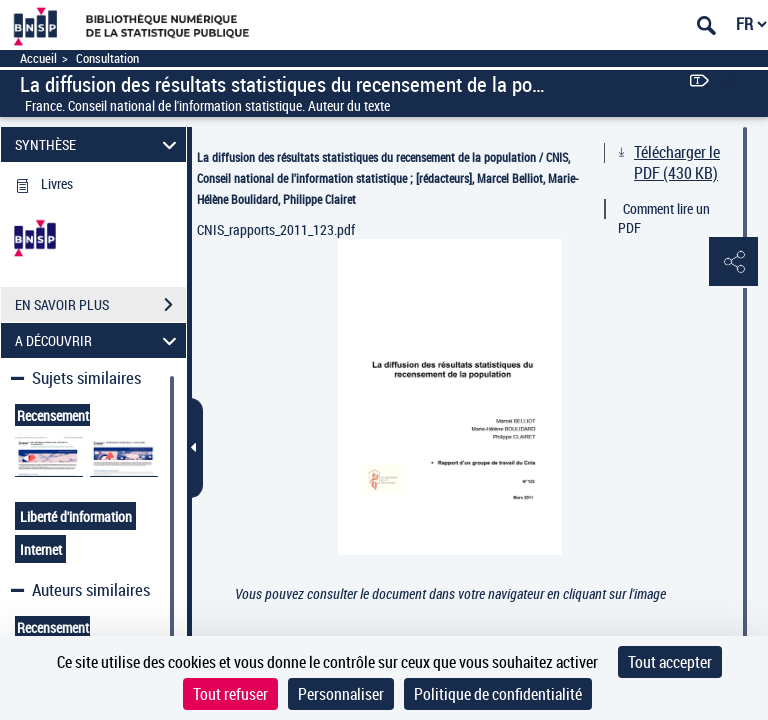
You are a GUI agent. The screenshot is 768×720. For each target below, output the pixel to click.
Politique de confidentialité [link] (498, 694)
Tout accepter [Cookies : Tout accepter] (670, 662)
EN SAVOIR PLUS (100, 305)
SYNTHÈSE (99, 144)
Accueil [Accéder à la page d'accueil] (38, 58)
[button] (733, 263)
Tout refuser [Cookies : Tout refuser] (230, 694)
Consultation (107, 58)
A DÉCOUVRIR (99, 340)
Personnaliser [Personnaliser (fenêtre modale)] (341, 694)
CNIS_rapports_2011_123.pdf (276, 229)
